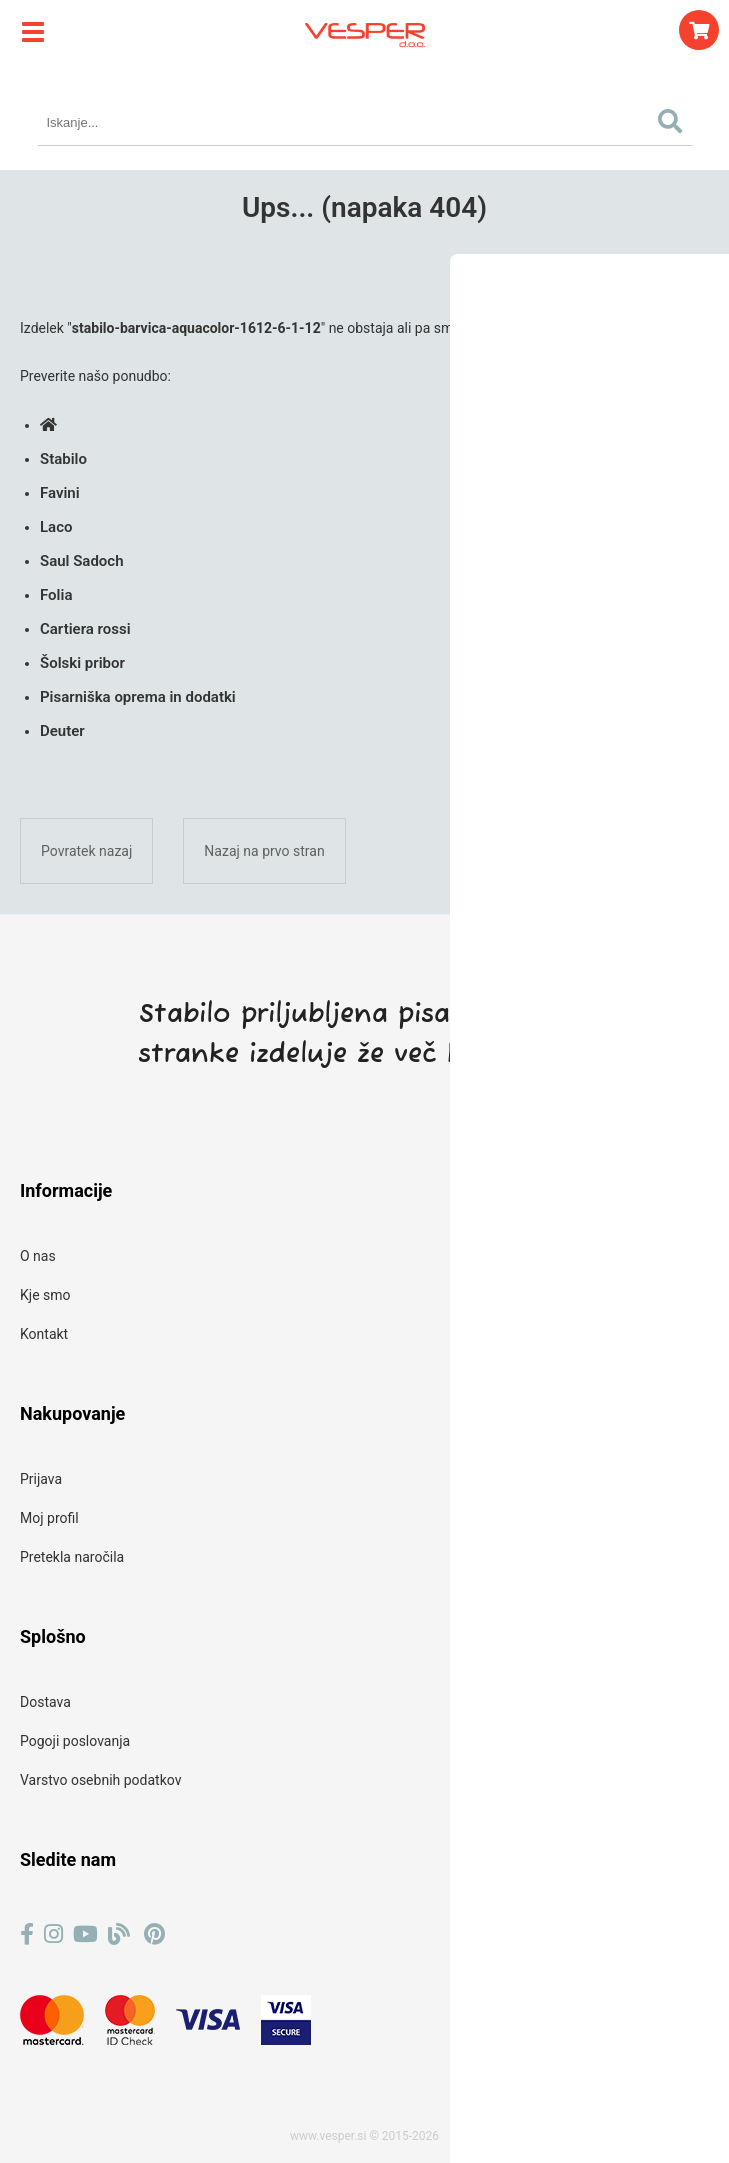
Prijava (41, 1479)
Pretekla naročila (72, 1557)
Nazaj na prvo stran (264, 851)
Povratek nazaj (86, 851)
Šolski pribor (82, 663)
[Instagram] (53, 1934)
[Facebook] (27, 1934)
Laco (56, 527)
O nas (38, 1256)
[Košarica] (699, 30)
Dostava (45, 1702)
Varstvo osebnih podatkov (100, 1780)
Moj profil (49, 1518)
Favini (60, 493)
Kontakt (44, 1334)
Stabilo (63, 459)
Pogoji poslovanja (75, 1741)
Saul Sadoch (82, 561)
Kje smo (45, 1295)
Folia (56, 595)
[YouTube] (85, 1934)
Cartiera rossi (85, 629)
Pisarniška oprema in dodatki (138, 697)
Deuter (62, 731)
